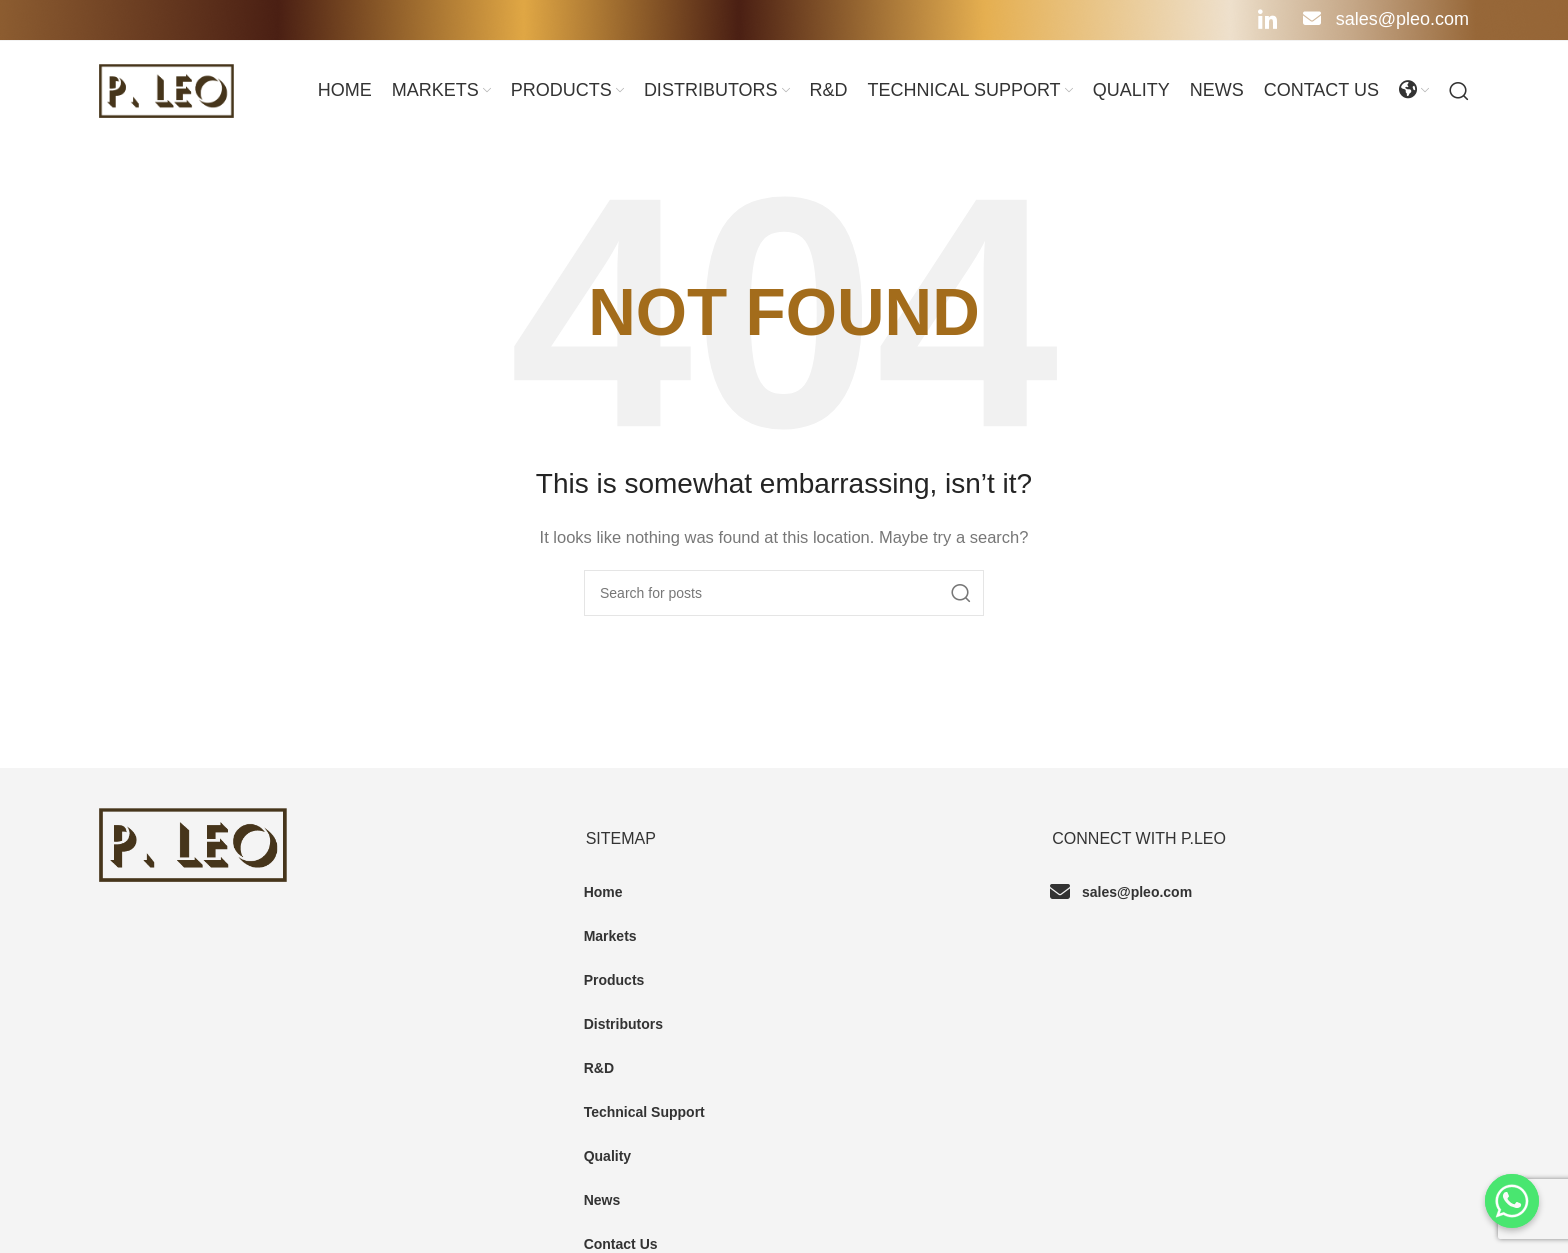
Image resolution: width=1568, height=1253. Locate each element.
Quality (607, 1156)
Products (614, 980)
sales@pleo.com (1386, 19)
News (602, 1200)
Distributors (623, 1024)
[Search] (1459, 91)
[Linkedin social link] (1267, 20)
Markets (610, 936)
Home (603, 892)
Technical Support (644, 1112)
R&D (599, 1068)
